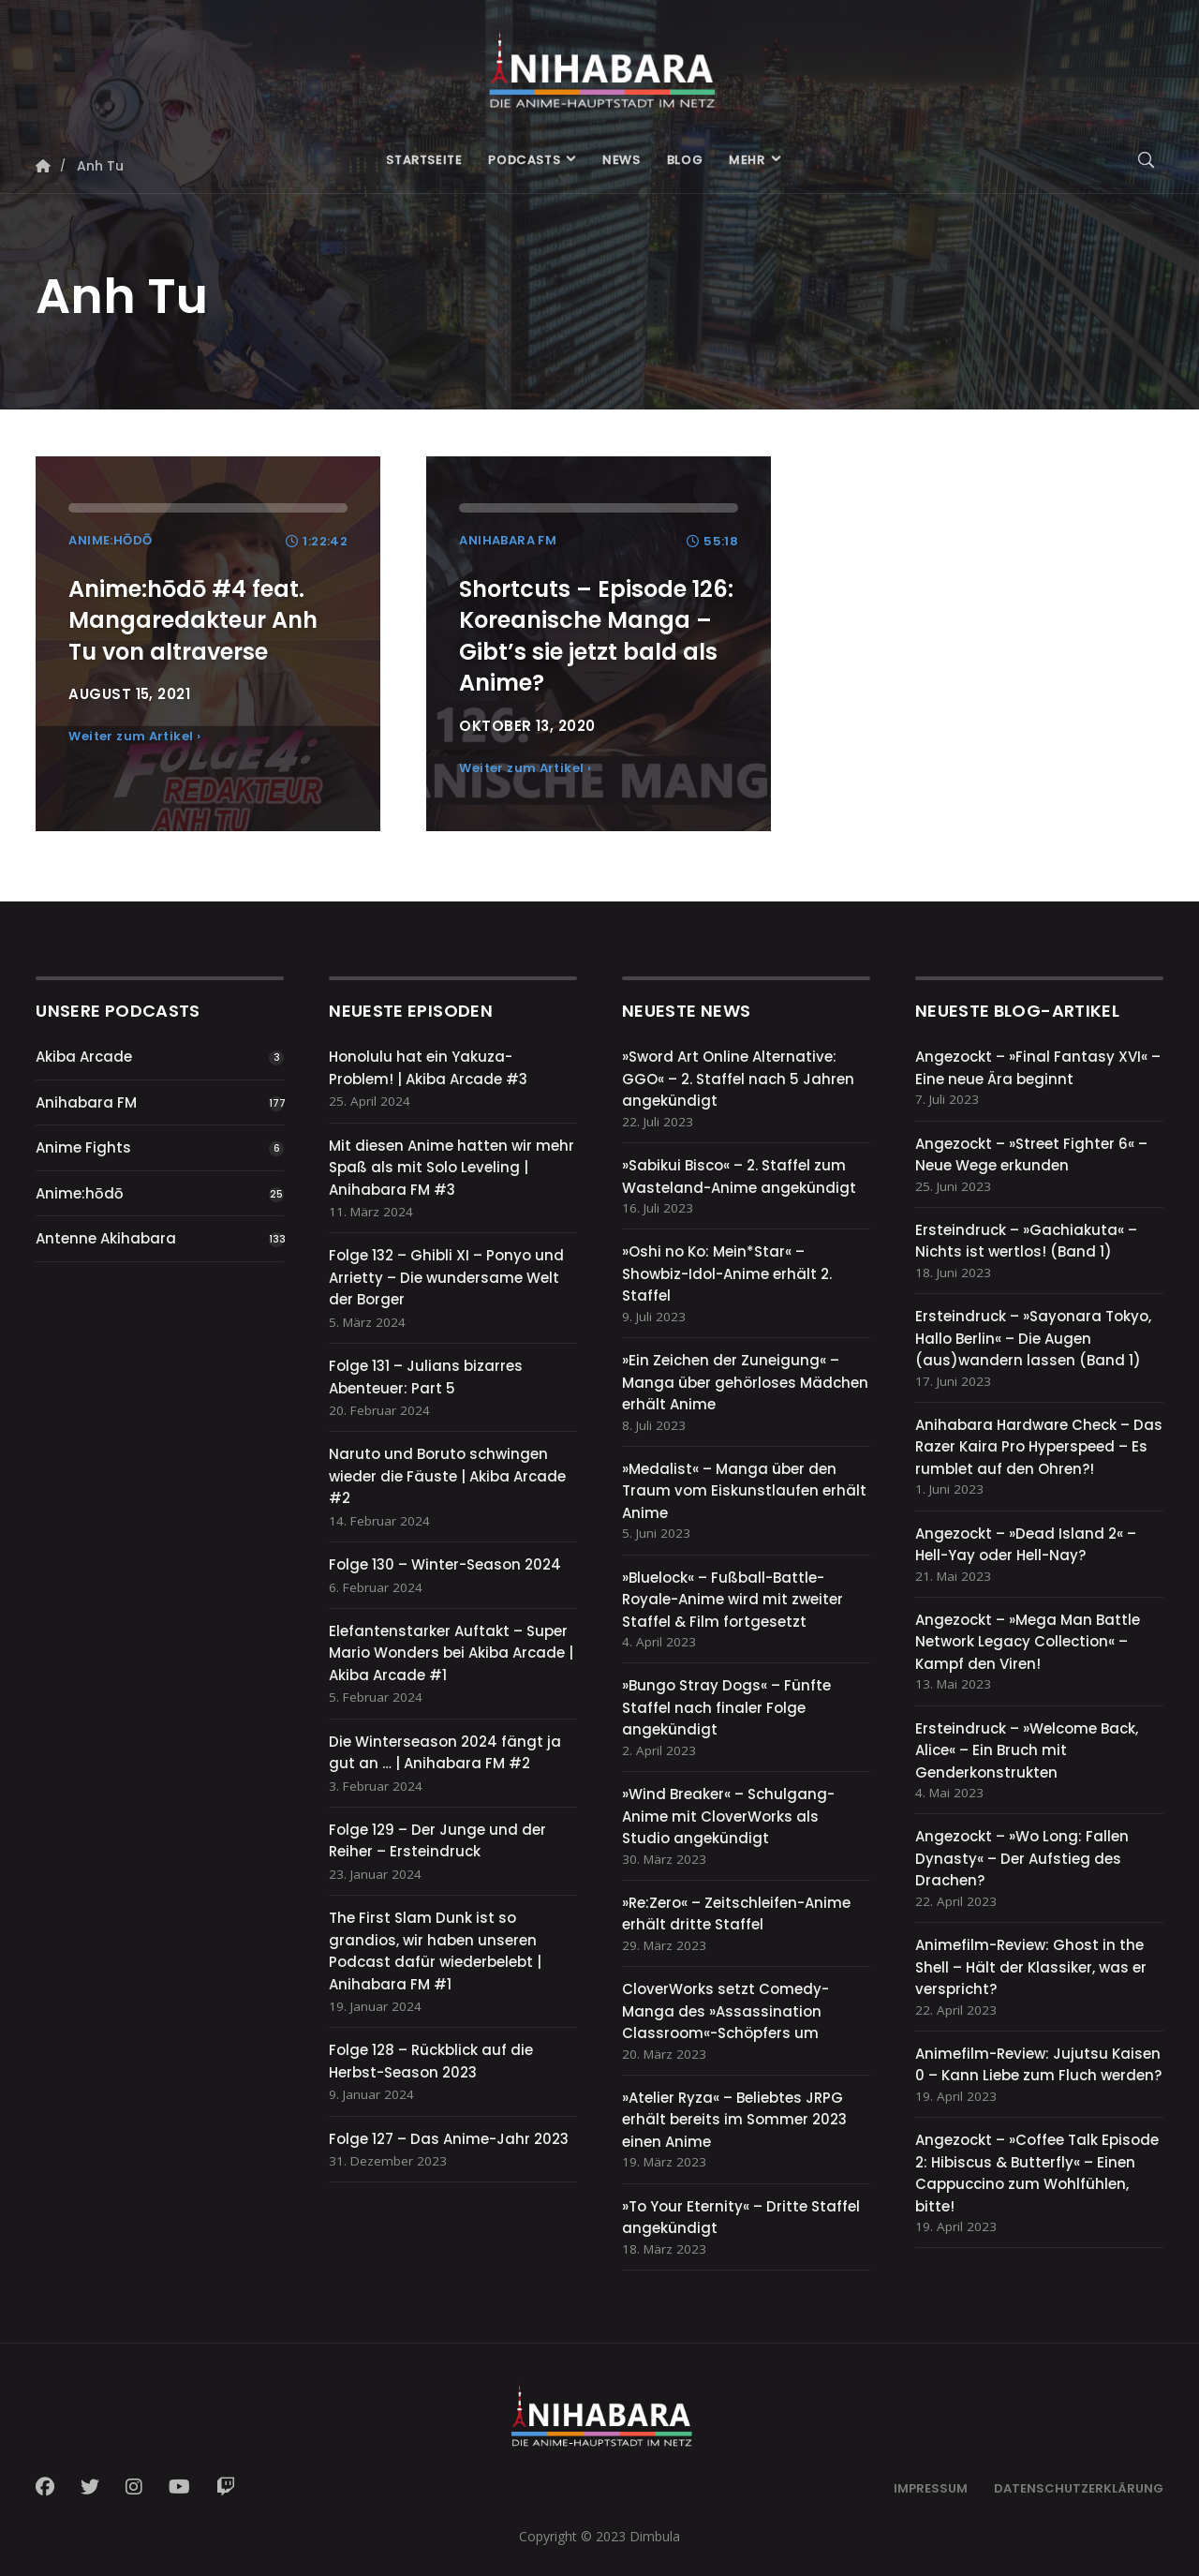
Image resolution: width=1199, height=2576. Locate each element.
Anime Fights (83, 1147)
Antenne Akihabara (106, 1238)
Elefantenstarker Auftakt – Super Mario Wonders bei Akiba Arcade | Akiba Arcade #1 (451, 1653)
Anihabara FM (86, 1102)
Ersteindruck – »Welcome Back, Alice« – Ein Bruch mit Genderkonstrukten (1026, 1750)
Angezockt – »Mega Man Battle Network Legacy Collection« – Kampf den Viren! (1027, 1642)
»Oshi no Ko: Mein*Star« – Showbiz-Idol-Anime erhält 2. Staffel (727, 1273)
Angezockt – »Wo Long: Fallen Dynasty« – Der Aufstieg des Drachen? (1022, 1858)
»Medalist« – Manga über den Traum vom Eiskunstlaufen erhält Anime (744, 1491)
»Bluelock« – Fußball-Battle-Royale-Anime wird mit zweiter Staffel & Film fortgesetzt (732, 1599)
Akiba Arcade (84, 1056)
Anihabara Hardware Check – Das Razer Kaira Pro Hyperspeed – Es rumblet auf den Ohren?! (1038, 1447)
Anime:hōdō (80, 1193)
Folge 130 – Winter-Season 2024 (445, 1564)
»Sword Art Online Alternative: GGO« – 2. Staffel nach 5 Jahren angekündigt (738, 1078)
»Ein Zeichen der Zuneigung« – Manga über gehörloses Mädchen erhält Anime (745, 1382)
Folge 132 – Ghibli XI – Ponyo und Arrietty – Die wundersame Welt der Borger (446, 1277)
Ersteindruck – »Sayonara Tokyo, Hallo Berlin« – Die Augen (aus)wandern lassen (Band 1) (1033, 1338)
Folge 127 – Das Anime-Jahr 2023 (449, 2139)
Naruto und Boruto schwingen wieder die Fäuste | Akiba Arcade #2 (447, 1476)
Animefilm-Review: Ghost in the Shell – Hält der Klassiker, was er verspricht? (1031, 1967)
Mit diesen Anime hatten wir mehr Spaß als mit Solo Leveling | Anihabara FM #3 (451, 1167)
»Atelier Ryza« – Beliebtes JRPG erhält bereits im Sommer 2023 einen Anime (734, 2120)
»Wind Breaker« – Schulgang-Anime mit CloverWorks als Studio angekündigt (728, 1816)
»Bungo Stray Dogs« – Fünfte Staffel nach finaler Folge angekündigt (726, 1707)
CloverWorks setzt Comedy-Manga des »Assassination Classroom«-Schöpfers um (725, 2011)
